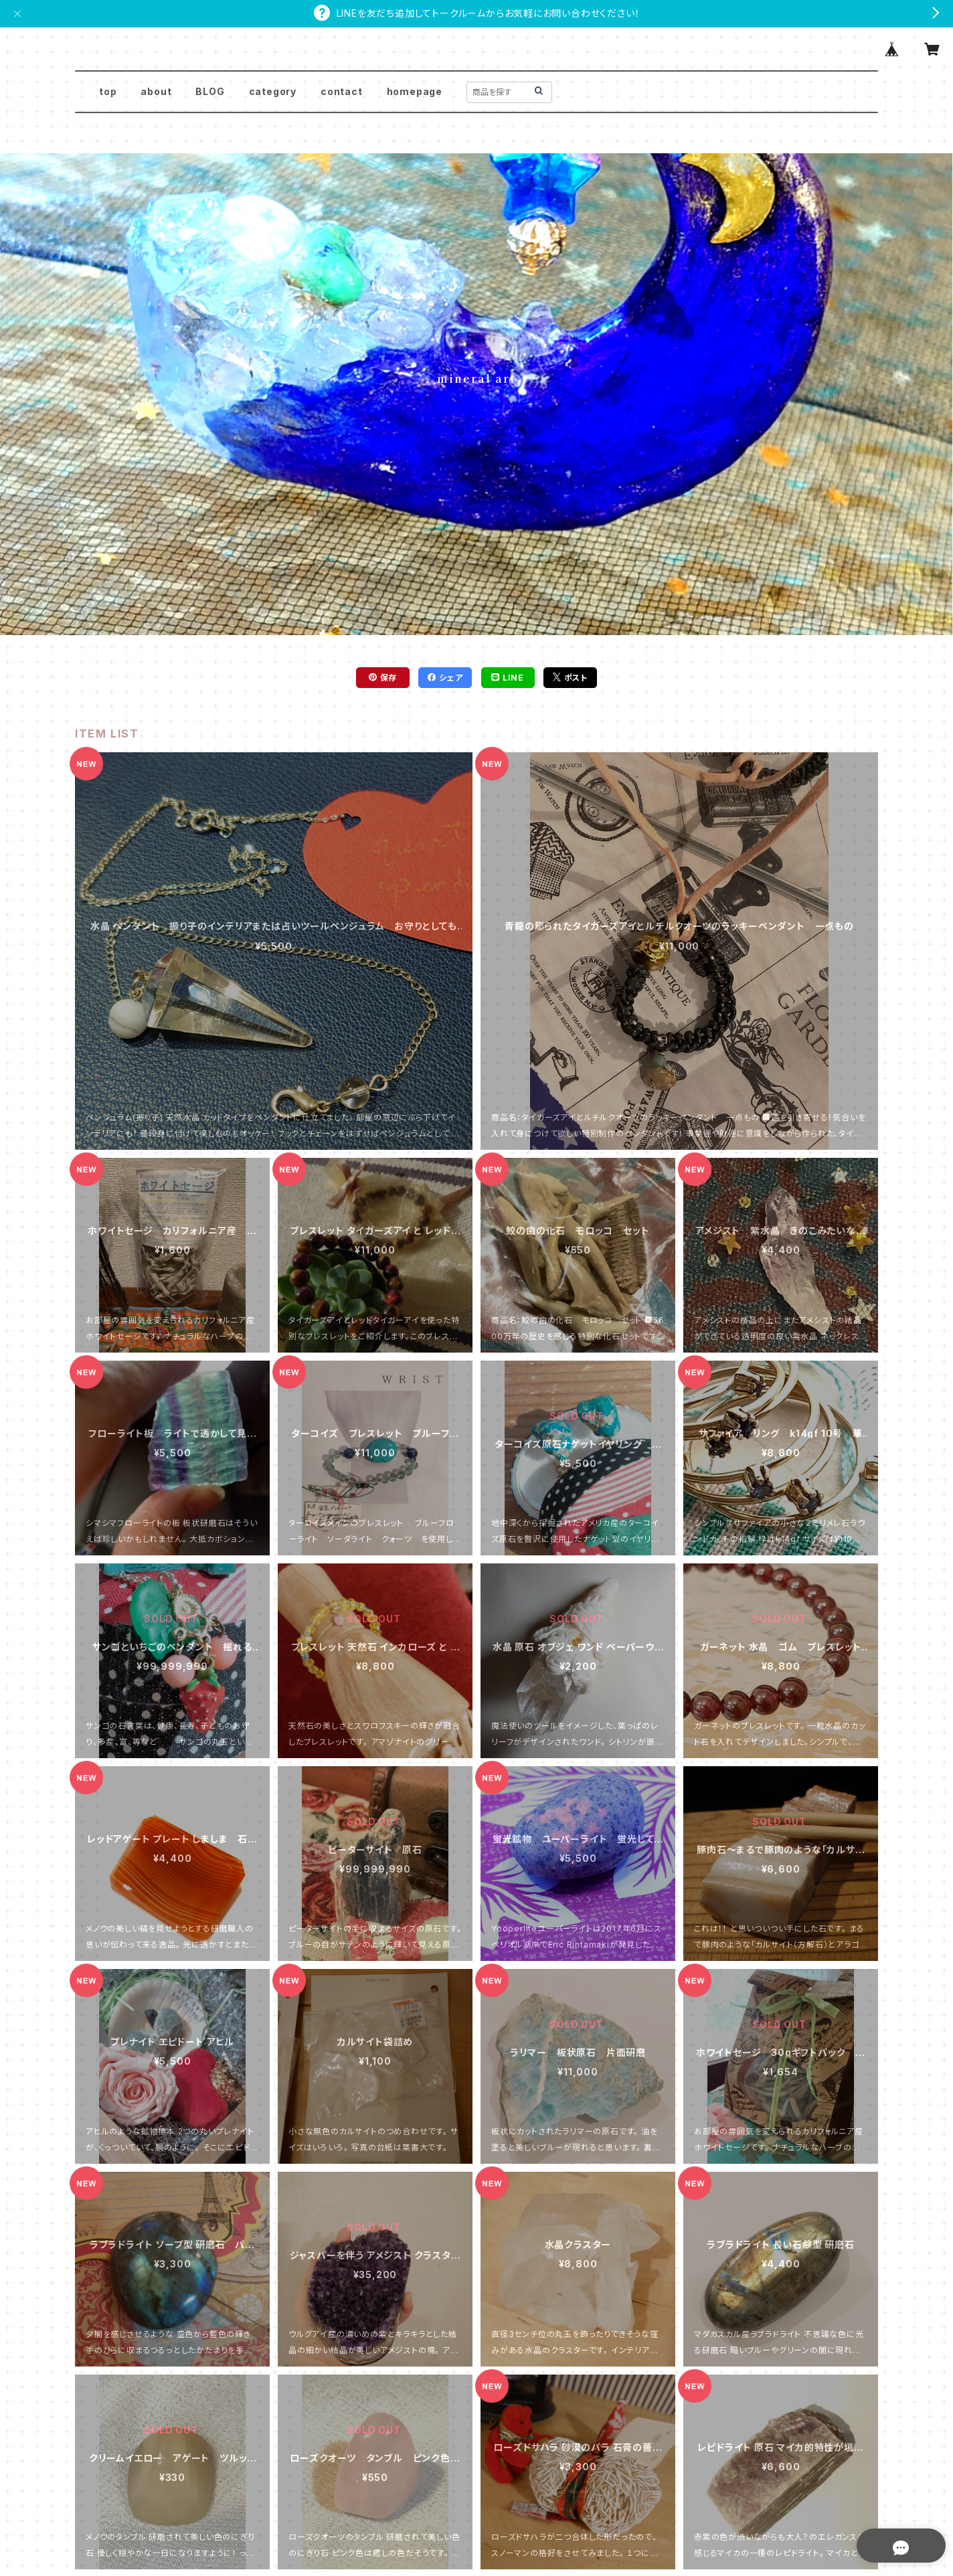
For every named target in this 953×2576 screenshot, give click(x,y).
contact (342, 91)
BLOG (209, 91)
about (156, 91)
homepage (414, 91)
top (107, 91)
